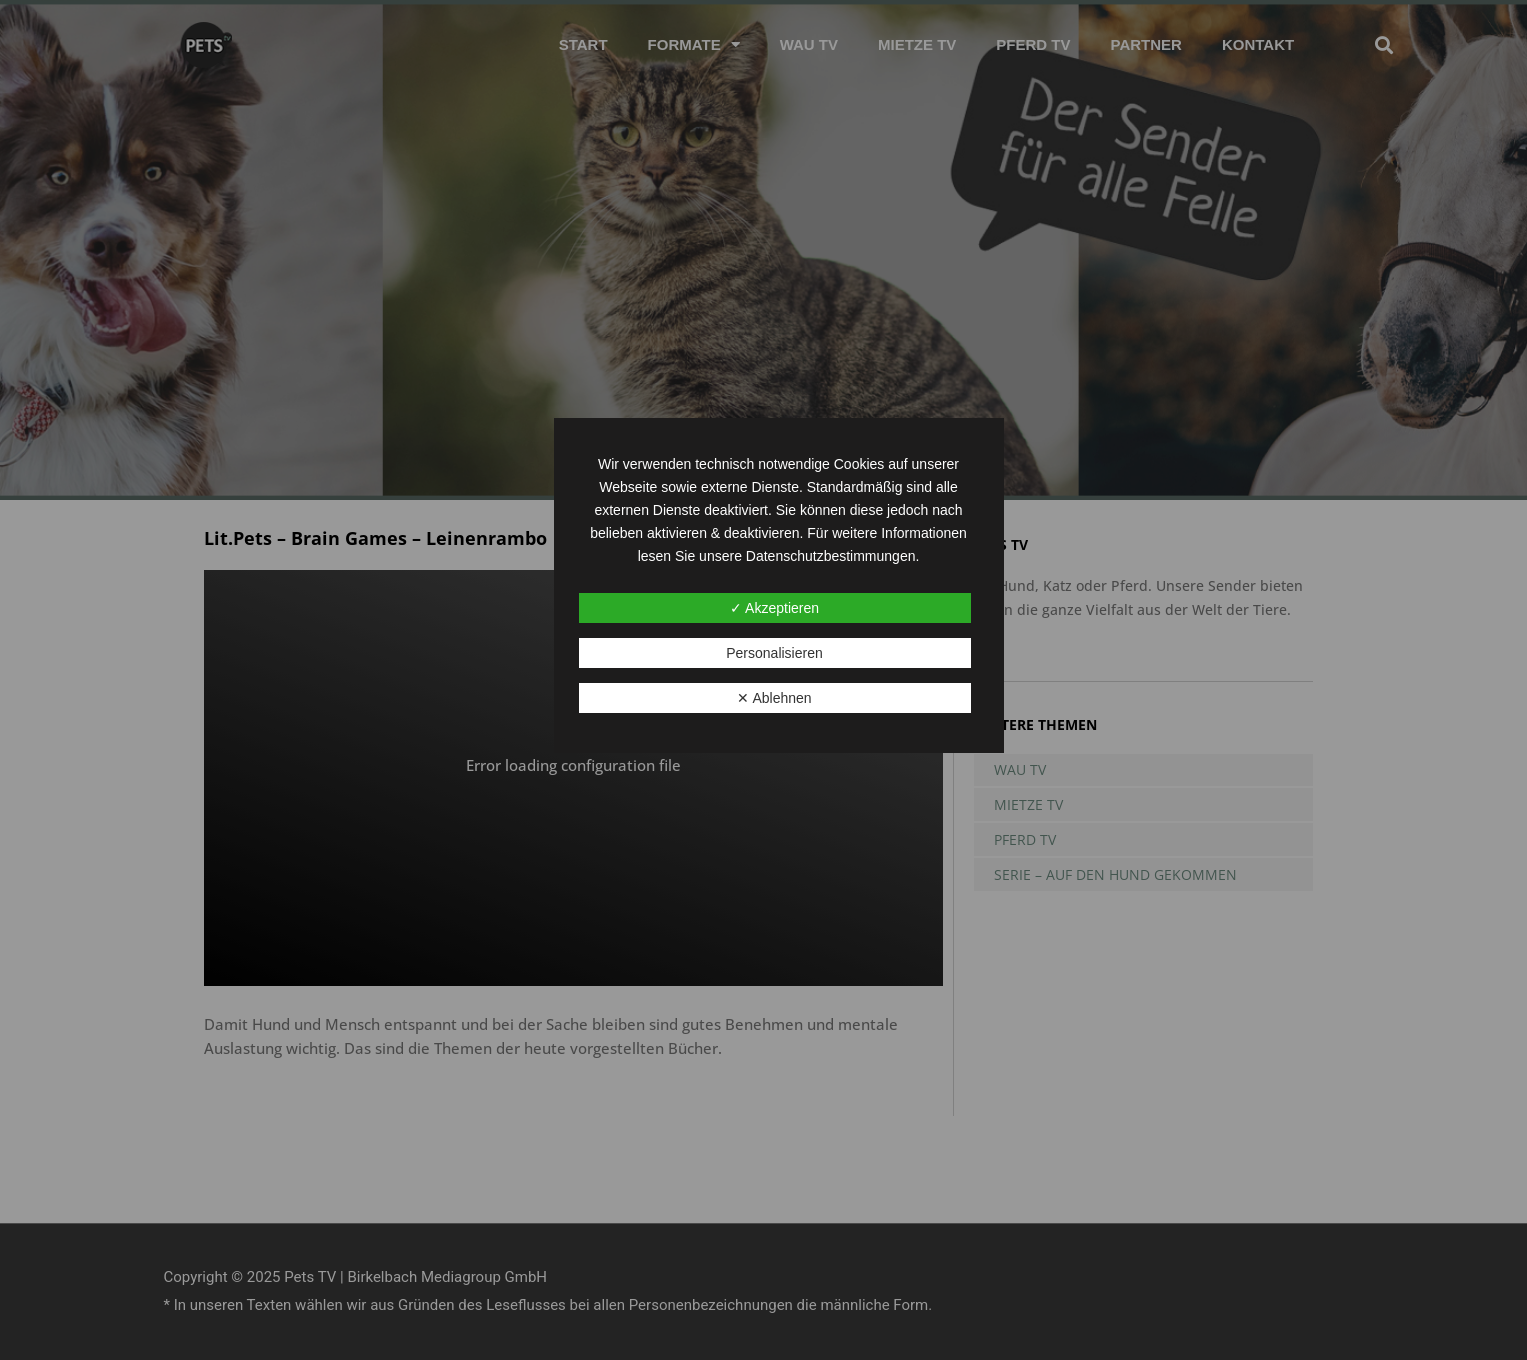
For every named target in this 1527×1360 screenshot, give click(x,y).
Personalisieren (774, 653)
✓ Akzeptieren (774, 608)
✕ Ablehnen (774, 698)
